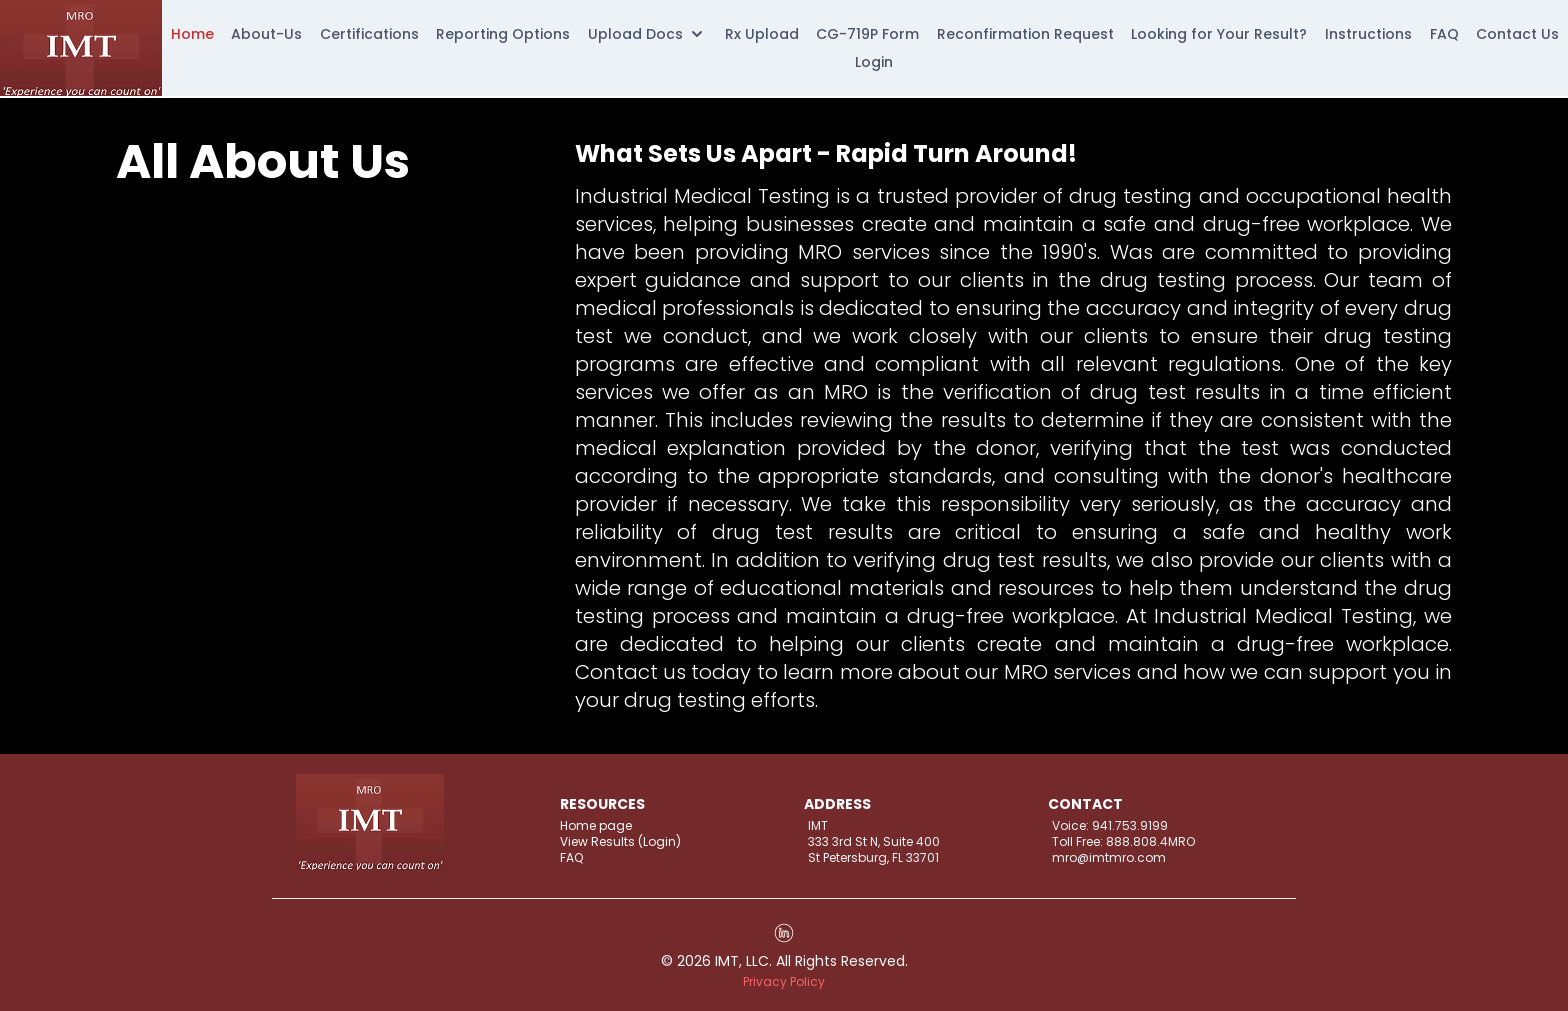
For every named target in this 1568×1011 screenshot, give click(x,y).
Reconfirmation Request (1025, 34)
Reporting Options (503, 34)
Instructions (1368, 34)
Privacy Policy (784, 981)
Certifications (369, 34)
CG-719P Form (867, 34)
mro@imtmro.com (1109, 858)
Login (874, 62)
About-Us (266, 34)
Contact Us (1517, 34)
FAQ (1444, 34)
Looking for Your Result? (1219, 34)
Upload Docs (647, 34)
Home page (596, 825)
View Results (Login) (620, 842)
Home (192, 34)
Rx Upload (762, 34)
